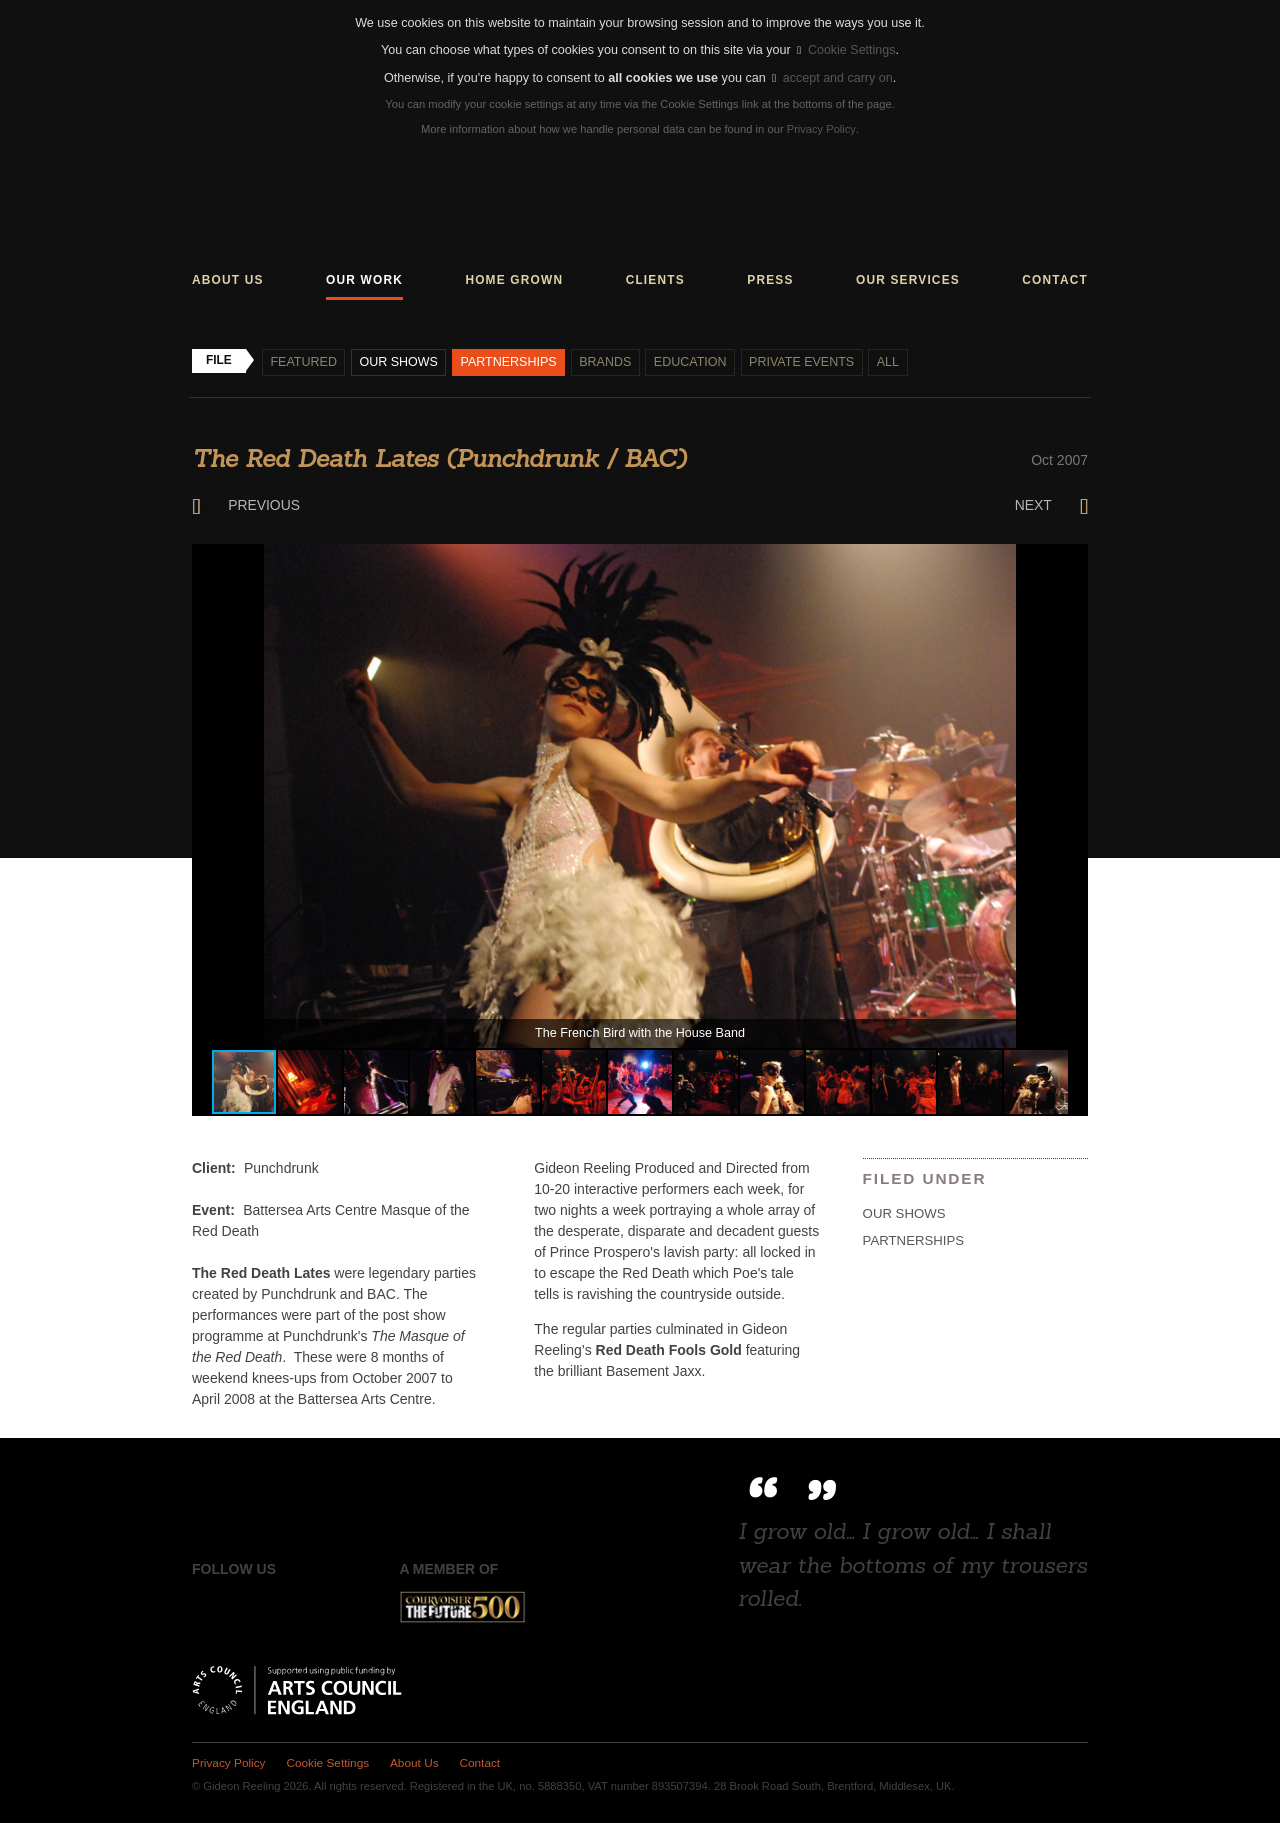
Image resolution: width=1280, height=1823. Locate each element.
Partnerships (510, 362)
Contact (1055, 280)
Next (1051, 505)
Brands (607, 362)
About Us (415, 1763)
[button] (1070, 562)
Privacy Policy (821, 129)
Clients (655, 280)
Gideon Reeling (640, 208)
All (892, 362)
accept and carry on (832, 78)
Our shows (399, 362)
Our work (364, 280)
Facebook (208, 1608)
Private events (806, 362)
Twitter (254, 1608)
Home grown (514, 280)
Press (770, 280)
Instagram (299, 1608)
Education (693, 362)
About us (228, 280)
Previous (246, 505)
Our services (908, 280)
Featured (304, 362)
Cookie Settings (845, 50)
